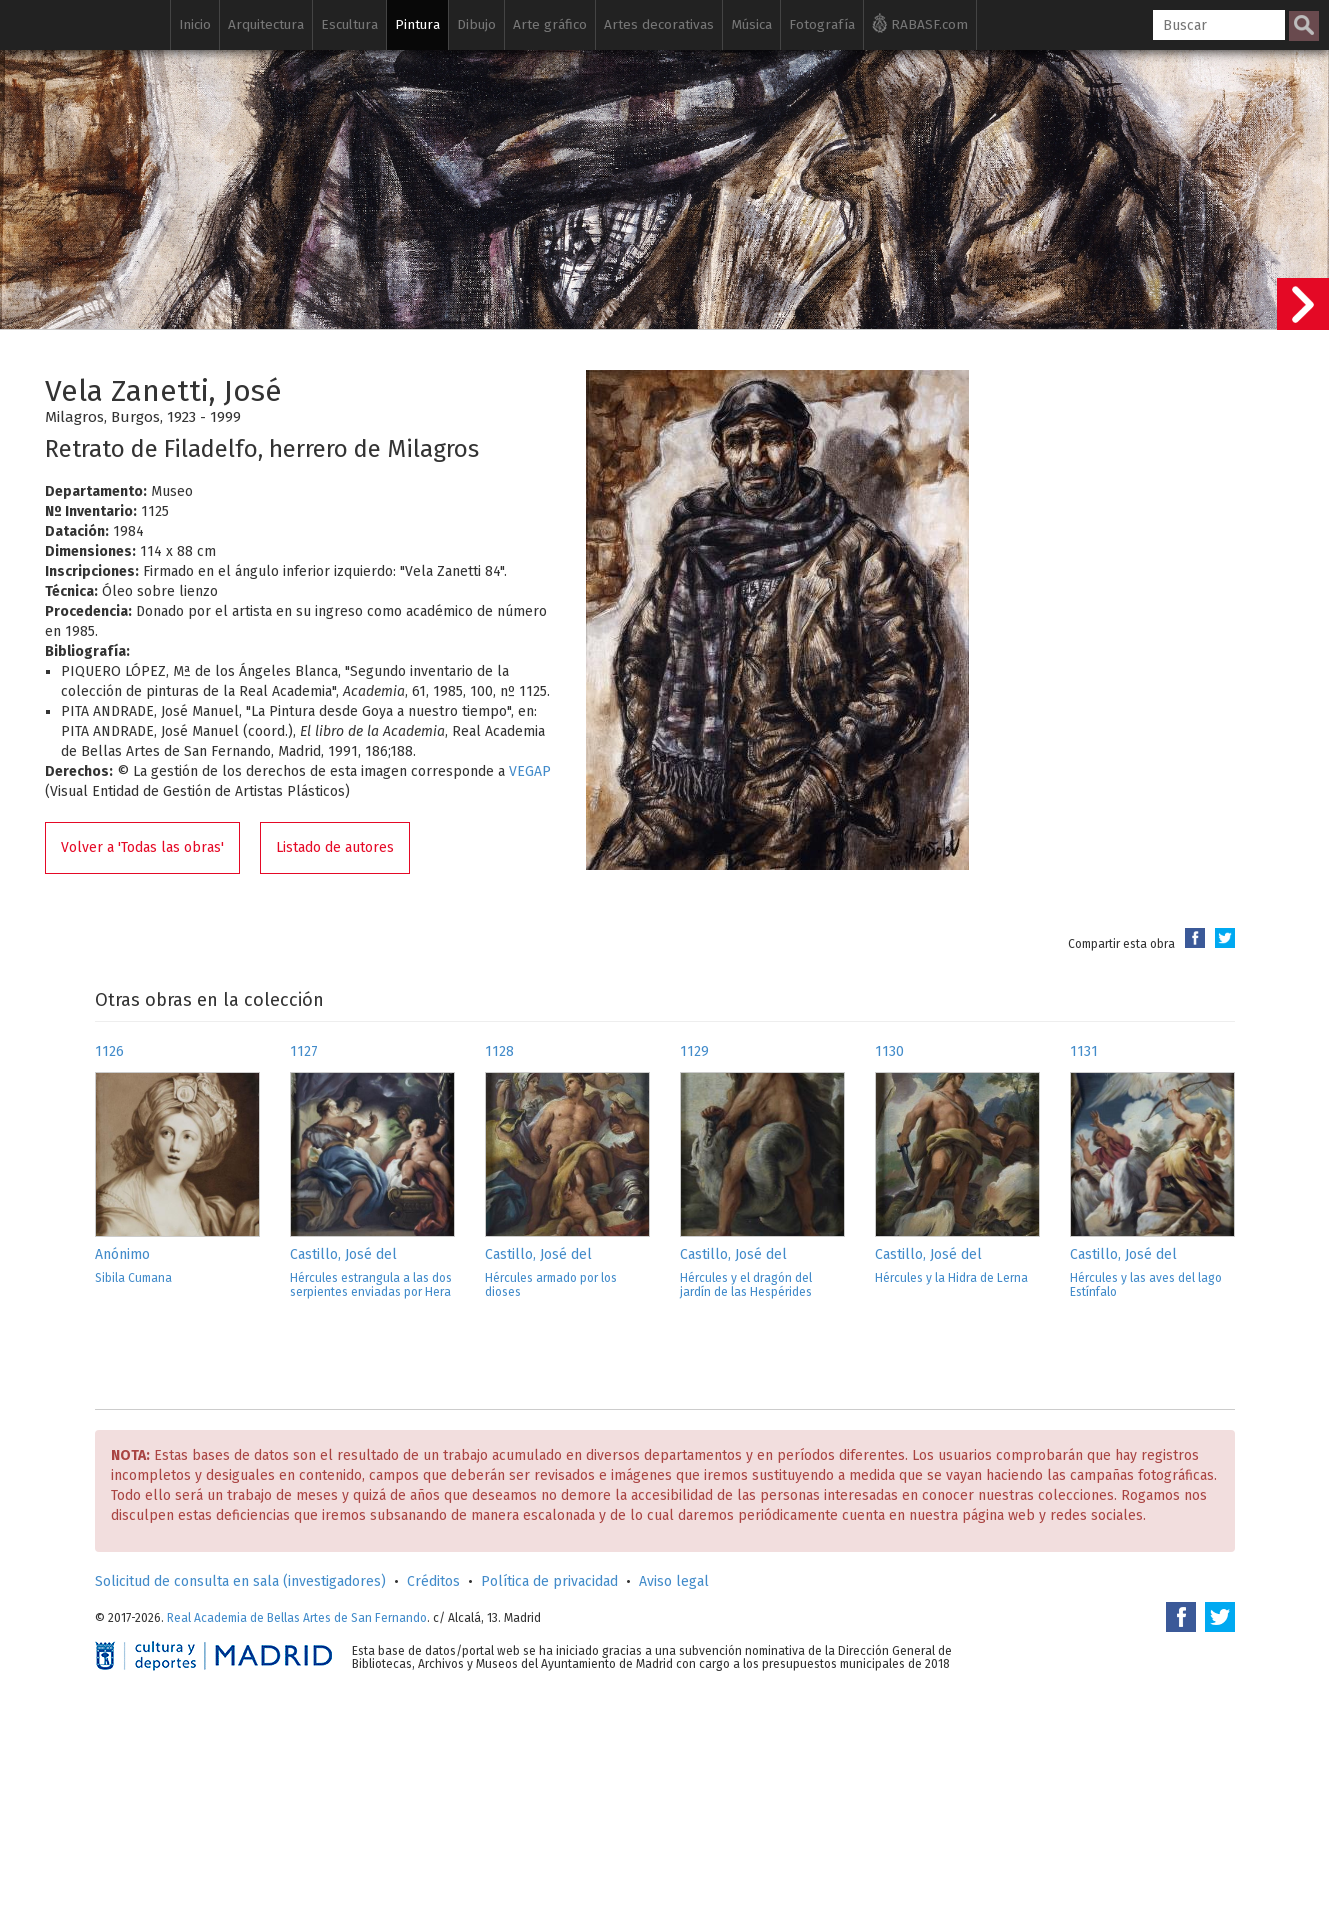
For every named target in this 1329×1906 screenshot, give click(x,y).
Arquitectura (266, 24)
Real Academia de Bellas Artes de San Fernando (297, 1618)
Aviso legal (674, 1581)
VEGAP (530, 771)
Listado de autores (335, 847)
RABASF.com (920, 23)
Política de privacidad (549, 1581)
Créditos (433, 1581)
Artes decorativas (659, 24)
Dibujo (476, 24)
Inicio (195, 24)
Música (751, 24)
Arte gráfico (550, 24)
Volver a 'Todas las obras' (142, 847)
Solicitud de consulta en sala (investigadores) (240, 1581)
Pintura (417, 24)
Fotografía (822, 24)
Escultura (349, 24)
